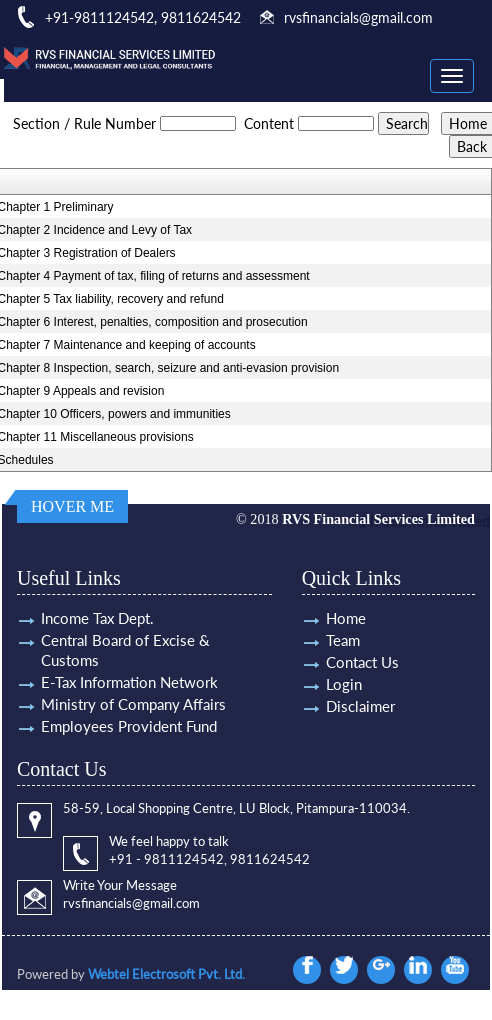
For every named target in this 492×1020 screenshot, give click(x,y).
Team (343, 640)
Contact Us (362, 662)
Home (346, 618)
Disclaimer (360, 706)
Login (344, 684)
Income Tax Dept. (97, 618)
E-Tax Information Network (129, 682)
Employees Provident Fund (129, 726)
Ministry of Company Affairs (133, 704)
